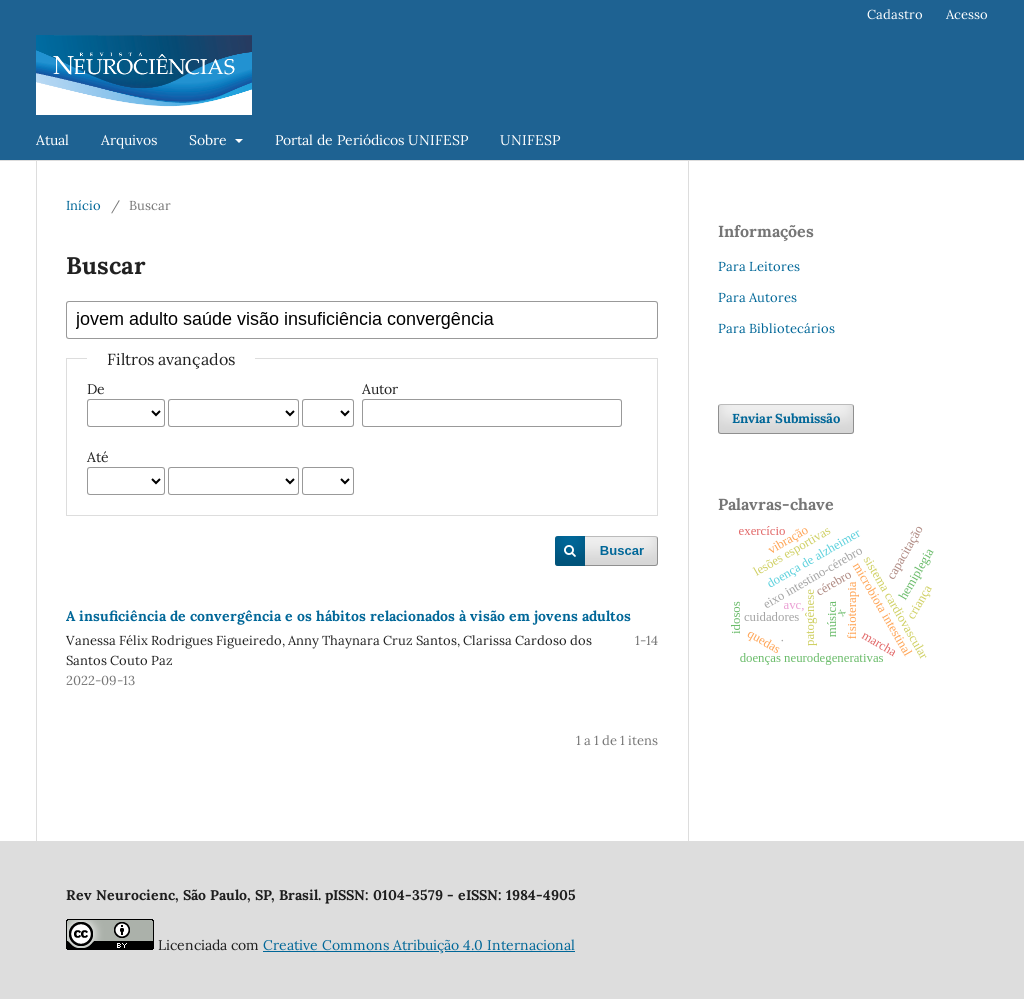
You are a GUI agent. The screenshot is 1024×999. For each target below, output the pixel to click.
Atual (52, 140)
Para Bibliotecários (776, 328)
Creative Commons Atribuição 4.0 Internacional (419, 945)
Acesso (967, 14)
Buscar (622, 550)
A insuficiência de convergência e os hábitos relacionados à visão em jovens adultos (348, 616)
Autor (380, 389)
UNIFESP (530, 140)
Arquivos (129, 140)
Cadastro (895, 14)
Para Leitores (759, 266)
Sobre (210, 140)
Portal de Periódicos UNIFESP (371, 140)
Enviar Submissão (786, 418)
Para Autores (757, 297)
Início (83, 205)
